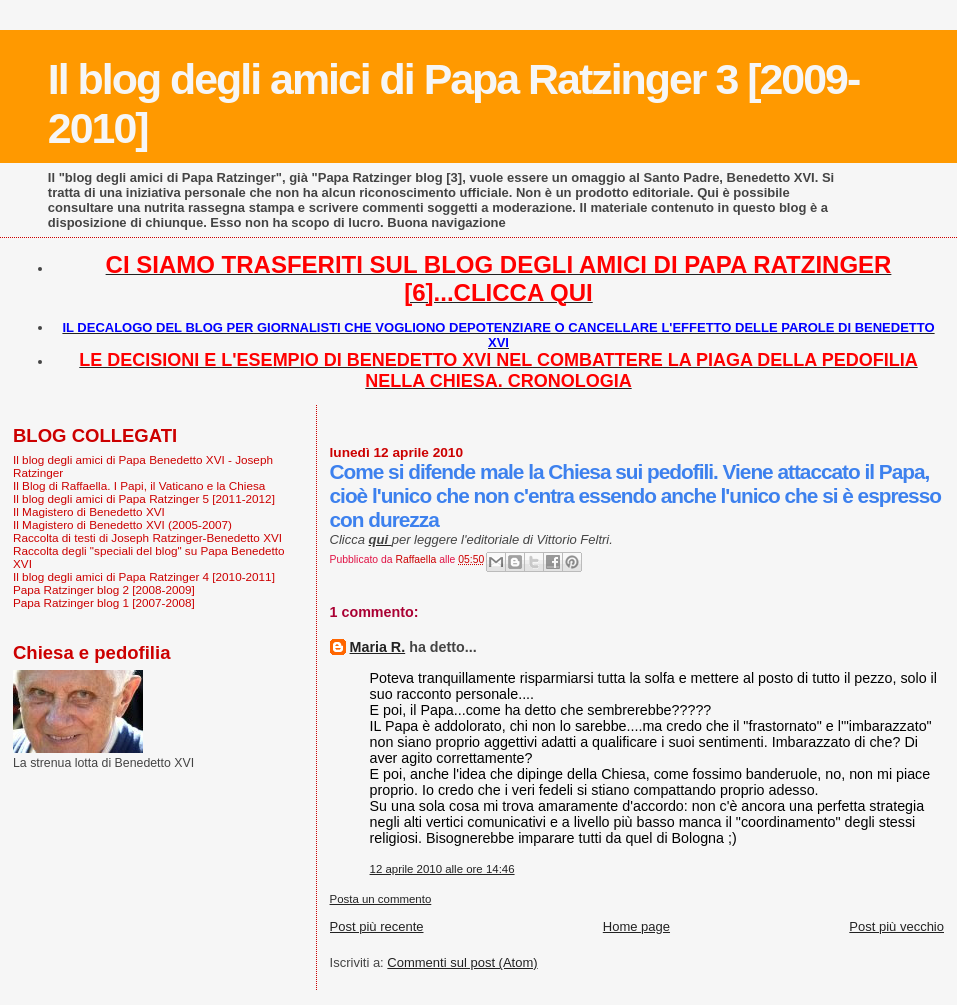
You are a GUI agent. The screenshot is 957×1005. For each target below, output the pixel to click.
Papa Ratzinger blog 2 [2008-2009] (104, 589)
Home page (636, 926)
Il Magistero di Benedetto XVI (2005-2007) (122, 524)
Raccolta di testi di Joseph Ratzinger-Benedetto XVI (147, 537)
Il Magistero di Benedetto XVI (89, 511)
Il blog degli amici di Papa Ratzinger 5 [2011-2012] (144, 498)
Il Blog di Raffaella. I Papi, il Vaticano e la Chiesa (139, 485)
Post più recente (377, 926)
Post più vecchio (896, 926)
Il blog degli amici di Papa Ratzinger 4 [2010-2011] (144, 576)
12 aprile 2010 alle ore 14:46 (442, 869)
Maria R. (378, 647)
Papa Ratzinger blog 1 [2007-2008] (104, 602)
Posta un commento (381, 899)
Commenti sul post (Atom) (462, 962)
